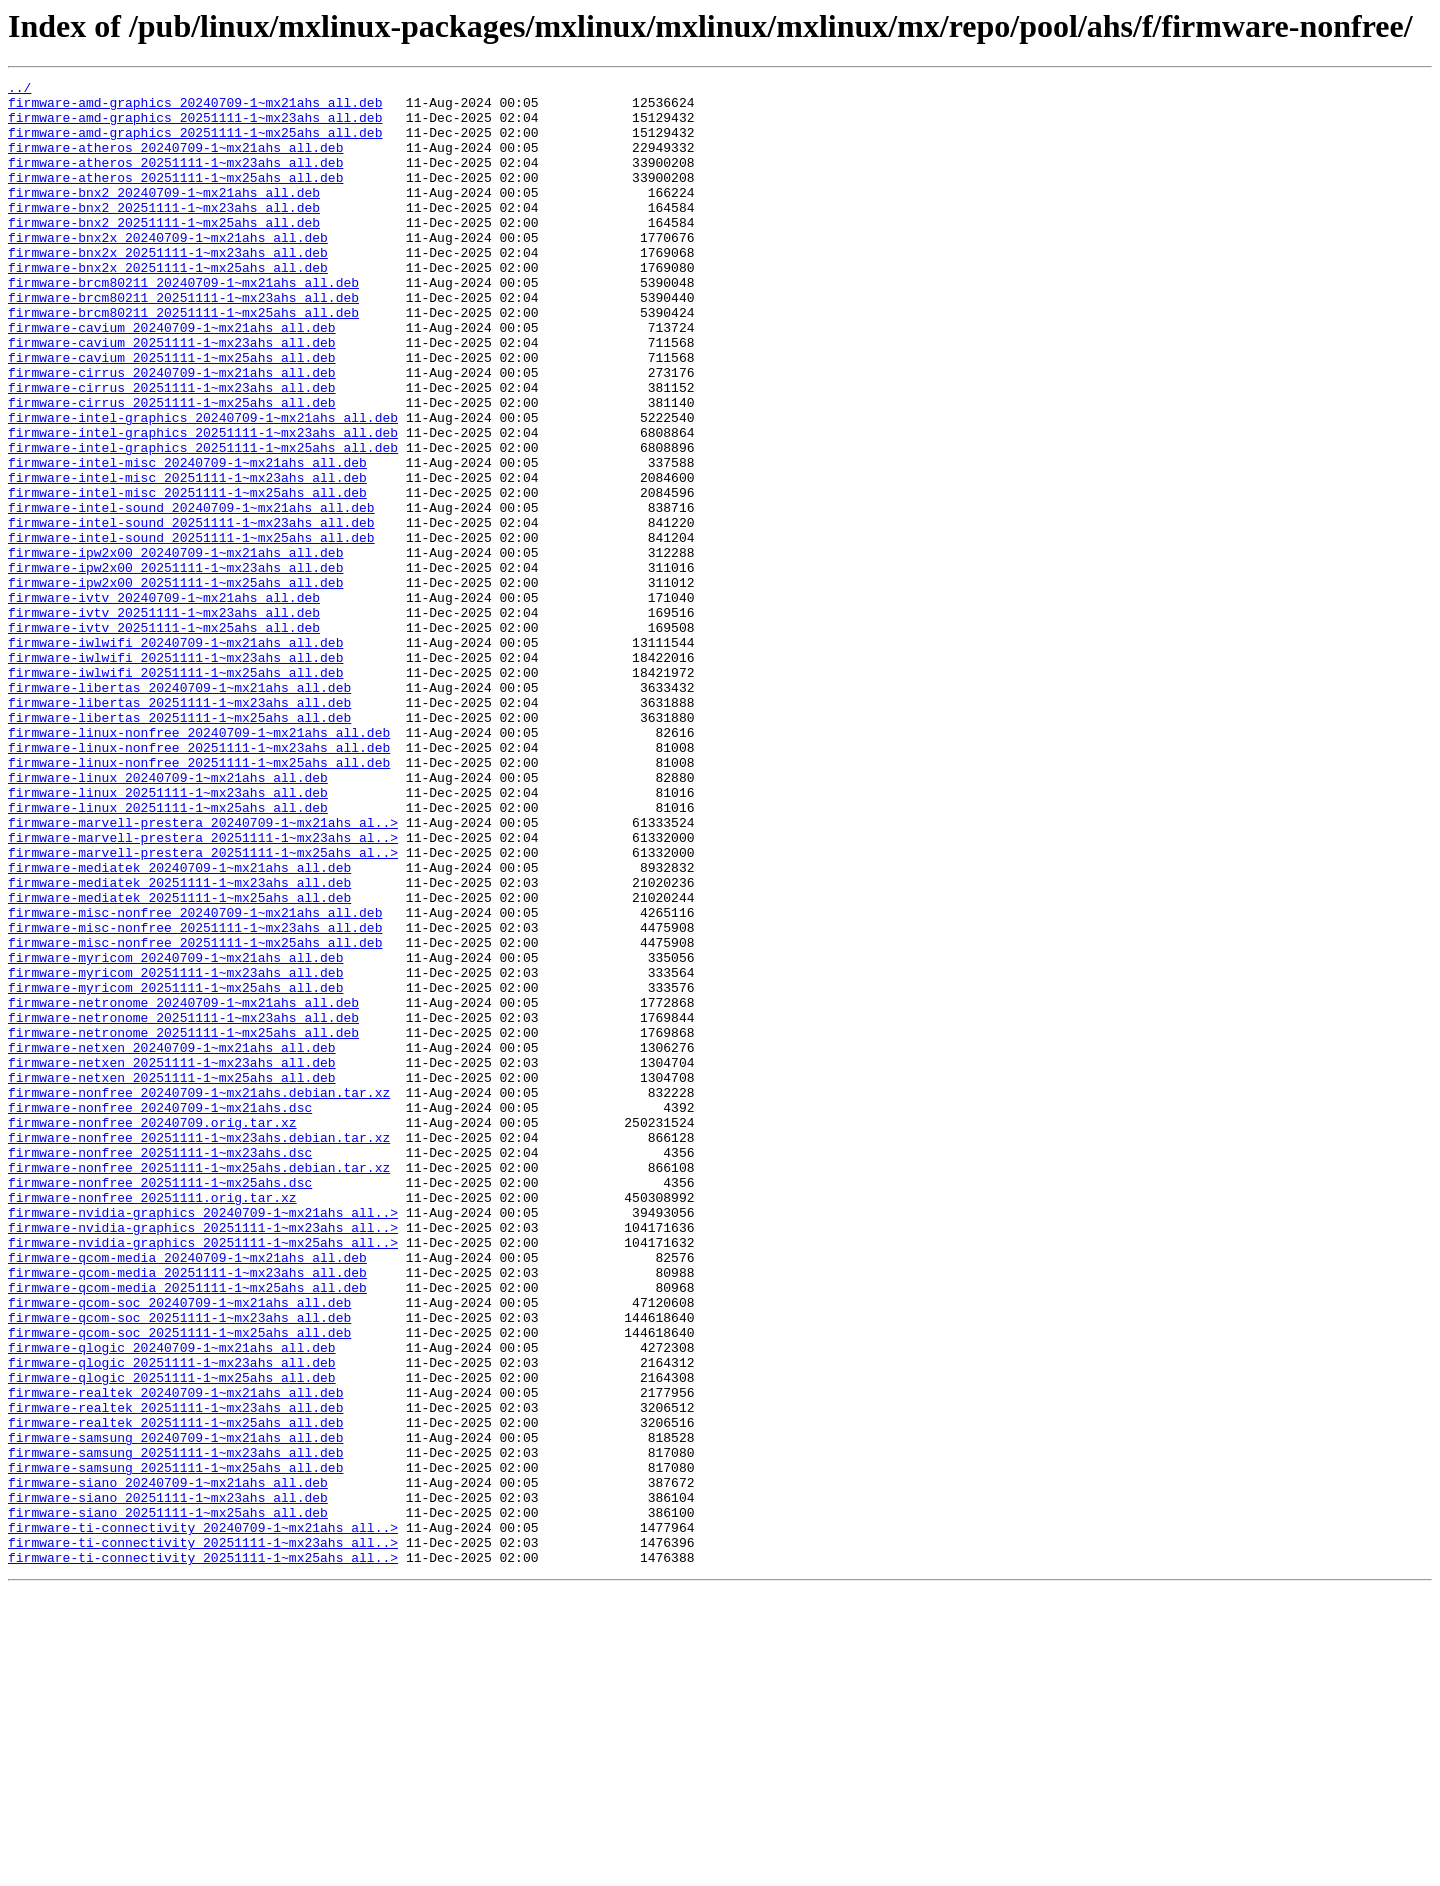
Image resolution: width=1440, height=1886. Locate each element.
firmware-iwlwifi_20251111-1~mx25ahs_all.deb (175, 792)
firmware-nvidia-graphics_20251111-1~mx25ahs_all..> (203, 1476)
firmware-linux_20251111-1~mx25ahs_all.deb (168, 954)
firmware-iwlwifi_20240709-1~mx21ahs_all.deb (175, 756)
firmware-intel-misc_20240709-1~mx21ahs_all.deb (187, 540)
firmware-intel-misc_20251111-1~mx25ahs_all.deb (187, 576)
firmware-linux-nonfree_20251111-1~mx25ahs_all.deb (199, 900)
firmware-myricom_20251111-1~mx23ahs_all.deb (175, 1152)
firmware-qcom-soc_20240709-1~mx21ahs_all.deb (179, 1548)
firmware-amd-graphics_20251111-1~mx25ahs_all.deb (195, 144)
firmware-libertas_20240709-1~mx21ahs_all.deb (179, 810)
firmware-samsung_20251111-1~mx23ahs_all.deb (175, 1728)
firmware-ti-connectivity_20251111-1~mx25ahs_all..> (203, 1854)
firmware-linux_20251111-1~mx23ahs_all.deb (168, 936)
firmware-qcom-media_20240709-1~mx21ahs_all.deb (187, 1494)
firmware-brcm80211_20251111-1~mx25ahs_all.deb (183, 360)
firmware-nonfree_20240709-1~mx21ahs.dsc (160, 1314)
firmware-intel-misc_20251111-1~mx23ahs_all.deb (187, 558)
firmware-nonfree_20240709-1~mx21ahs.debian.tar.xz (199, 1296)
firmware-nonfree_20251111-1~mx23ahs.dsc (160, 1368)
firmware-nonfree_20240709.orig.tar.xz (152, 1332)
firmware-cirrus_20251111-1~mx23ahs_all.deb (172, 450)
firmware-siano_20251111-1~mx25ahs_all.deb (168, 1800)
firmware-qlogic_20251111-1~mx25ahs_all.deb (172, 1638)
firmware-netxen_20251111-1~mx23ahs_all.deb (172, 1260)
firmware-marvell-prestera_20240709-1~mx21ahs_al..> (203, 972)
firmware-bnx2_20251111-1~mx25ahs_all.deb (164, 252)
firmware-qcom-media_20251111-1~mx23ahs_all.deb (187, 1512)
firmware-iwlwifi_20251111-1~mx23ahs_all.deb (175, 774)
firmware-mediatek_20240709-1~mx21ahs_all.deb (179, 1026)
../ (19, 90)
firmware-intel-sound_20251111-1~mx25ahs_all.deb (191, 630)
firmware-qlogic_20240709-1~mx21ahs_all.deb (172, 1602)
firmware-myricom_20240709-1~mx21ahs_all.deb (175, 1134)
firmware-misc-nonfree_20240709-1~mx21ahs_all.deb (195, 1080)
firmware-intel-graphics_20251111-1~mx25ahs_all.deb (203, 522)
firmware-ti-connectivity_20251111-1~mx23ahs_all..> (203, 1836)
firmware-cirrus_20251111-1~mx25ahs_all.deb (172, 468)
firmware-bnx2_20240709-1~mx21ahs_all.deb (164, 216)
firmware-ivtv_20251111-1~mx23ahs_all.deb (164, 720)
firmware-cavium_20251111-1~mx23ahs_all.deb (172, 396)
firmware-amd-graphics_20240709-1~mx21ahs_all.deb (195, 108)
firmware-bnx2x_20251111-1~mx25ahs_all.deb (168, 306)
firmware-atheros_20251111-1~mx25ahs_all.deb (175, 198)
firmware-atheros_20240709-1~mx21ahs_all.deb (175, 162)
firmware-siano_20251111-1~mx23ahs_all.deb (168, 1782)
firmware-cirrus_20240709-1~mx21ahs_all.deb (172, 432)
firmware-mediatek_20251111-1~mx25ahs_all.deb (179, 1062)
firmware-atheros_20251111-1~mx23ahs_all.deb (175, 180)
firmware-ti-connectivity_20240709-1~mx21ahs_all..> (203, 1818)
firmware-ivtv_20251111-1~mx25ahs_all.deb (164, 738)
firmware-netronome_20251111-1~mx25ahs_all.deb (183, 1224)
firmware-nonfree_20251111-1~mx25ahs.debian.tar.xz (199, 1386)
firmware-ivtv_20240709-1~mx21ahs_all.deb (164, 702)
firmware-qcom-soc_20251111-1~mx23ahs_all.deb (179, 1566)
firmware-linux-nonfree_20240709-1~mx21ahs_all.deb (199, 864)
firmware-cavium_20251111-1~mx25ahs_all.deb (172, 414)
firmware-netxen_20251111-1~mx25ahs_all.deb (172, 1278)
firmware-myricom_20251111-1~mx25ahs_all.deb (175, 1170)
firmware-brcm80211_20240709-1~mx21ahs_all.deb (183, 324)
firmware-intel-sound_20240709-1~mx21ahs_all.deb (191, 594)
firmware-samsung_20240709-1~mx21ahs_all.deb (175, 1710)
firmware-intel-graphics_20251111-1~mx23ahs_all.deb (203, 504)
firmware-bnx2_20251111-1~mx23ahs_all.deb (164, 234)
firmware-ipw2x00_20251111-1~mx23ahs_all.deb (175, 666)
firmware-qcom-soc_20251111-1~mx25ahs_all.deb (179, 1584)
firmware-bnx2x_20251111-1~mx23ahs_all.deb (168, 288)
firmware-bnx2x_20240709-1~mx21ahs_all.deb (168, 270)
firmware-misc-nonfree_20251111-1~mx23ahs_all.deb (195, 1098)
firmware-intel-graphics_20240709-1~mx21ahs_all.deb (203, 486)
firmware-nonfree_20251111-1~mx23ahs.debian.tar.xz (199, 1350)
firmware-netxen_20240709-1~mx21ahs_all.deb (172, 1242)
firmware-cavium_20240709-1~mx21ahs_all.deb (172, 378)
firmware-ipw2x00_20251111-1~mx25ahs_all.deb (175, 684)
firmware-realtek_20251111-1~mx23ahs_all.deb (175, 1674)
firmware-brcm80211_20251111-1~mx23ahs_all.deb (183, 342)
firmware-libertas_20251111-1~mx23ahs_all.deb (179, 828)
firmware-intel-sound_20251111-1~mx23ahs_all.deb (191, 612)
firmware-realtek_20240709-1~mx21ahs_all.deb (175, 1656)
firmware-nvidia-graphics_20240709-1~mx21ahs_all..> (203, 1440)
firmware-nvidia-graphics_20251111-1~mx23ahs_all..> (203, 1458)
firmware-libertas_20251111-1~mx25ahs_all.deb (179, 846)
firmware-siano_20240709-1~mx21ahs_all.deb (168, 1764)
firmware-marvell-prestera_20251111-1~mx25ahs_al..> (203, 1008)
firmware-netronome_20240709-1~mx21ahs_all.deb (183, 1188)
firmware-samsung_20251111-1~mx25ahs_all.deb (175, 1746)
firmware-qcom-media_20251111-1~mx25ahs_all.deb (187, 1530)
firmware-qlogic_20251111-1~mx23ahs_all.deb (172, 1620)
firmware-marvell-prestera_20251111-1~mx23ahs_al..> (203, 990)
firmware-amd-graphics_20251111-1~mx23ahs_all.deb (195, 126)
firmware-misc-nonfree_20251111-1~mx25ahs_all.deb (195, 1116)
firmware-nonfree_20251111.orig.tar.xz (152, 1422)
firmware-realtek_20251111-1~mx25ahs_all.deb (175, 1692)
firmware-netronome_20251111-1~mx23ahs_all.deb (183, 1206)
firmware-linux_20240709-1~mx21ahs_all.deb (168, 918)
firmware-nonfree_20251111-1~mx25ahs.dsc (160, 1404)
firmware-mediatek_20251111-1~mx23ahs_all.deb (179, 1044)
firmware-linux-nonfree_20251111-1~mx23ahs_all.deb (199, 882)
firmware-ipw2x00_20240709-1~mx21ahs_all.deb (175, 648)
